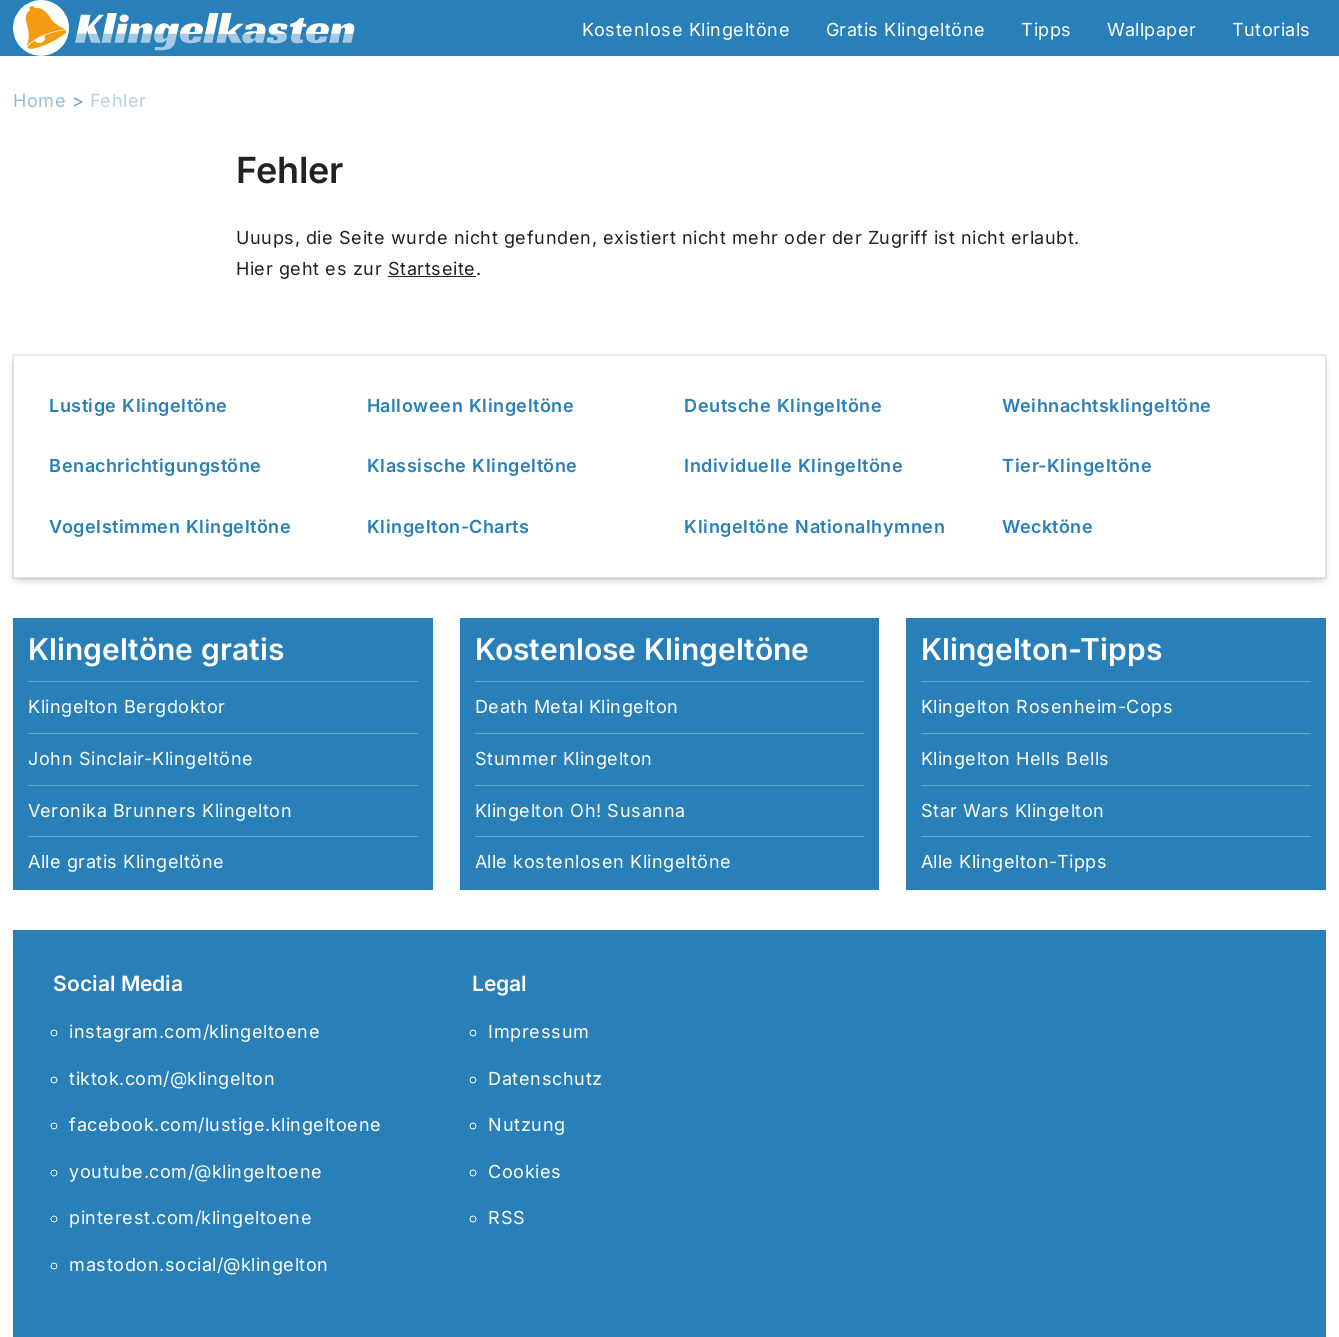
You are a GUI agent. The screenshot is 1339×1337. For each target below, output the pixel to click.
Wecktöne (1047, 526)
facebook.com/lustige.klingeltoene (225, 1124)
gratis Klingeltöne (146, 861)
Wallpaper (1152, 29)
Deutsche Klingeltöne (783, 405)
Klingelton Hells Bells (1015, 758)
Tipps (1046, 29)
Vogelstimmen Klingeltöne (170, 526)
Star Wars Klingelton (1013, 810)
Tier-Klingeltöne (1077, 465)
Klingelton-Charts (448, 526)
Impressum (539, 1031)
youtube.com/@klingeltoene (196, 1171)
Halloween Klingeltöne (471, 405)
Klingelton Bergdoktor (127, 706)
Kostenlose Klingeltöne (686, 29)
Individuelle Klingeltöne (793, 465)
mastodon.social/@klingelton (199, 1264)
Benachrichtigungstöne (155, 465)
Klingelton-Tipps (1033, 861)
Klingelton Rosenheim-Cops (1047, 706)
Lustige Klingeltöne (138, 405)
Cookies (525, 1171)
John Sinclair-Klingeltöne (141, 758)
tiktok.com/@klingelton (172, 1078)
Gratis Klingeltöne (906, 29)
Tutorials (1271, 29)
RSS (507, 1217)
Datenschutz (545, 1078)
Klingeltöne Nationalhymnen (814, 526)
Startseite (432, 268)
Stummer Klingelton (564, 758)
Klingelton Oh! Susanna (580, 810)
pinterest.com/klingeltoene (190, 1217)
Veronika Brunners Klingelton (160, 810)
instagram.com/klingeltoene (194, 1031)
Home (39, 100)
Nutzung (527, 1124)
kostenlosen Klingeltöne (622, 861)
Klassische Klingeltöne (472, 465)
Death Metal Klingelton (577, 706)
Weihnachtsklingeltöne (1107, 405)
